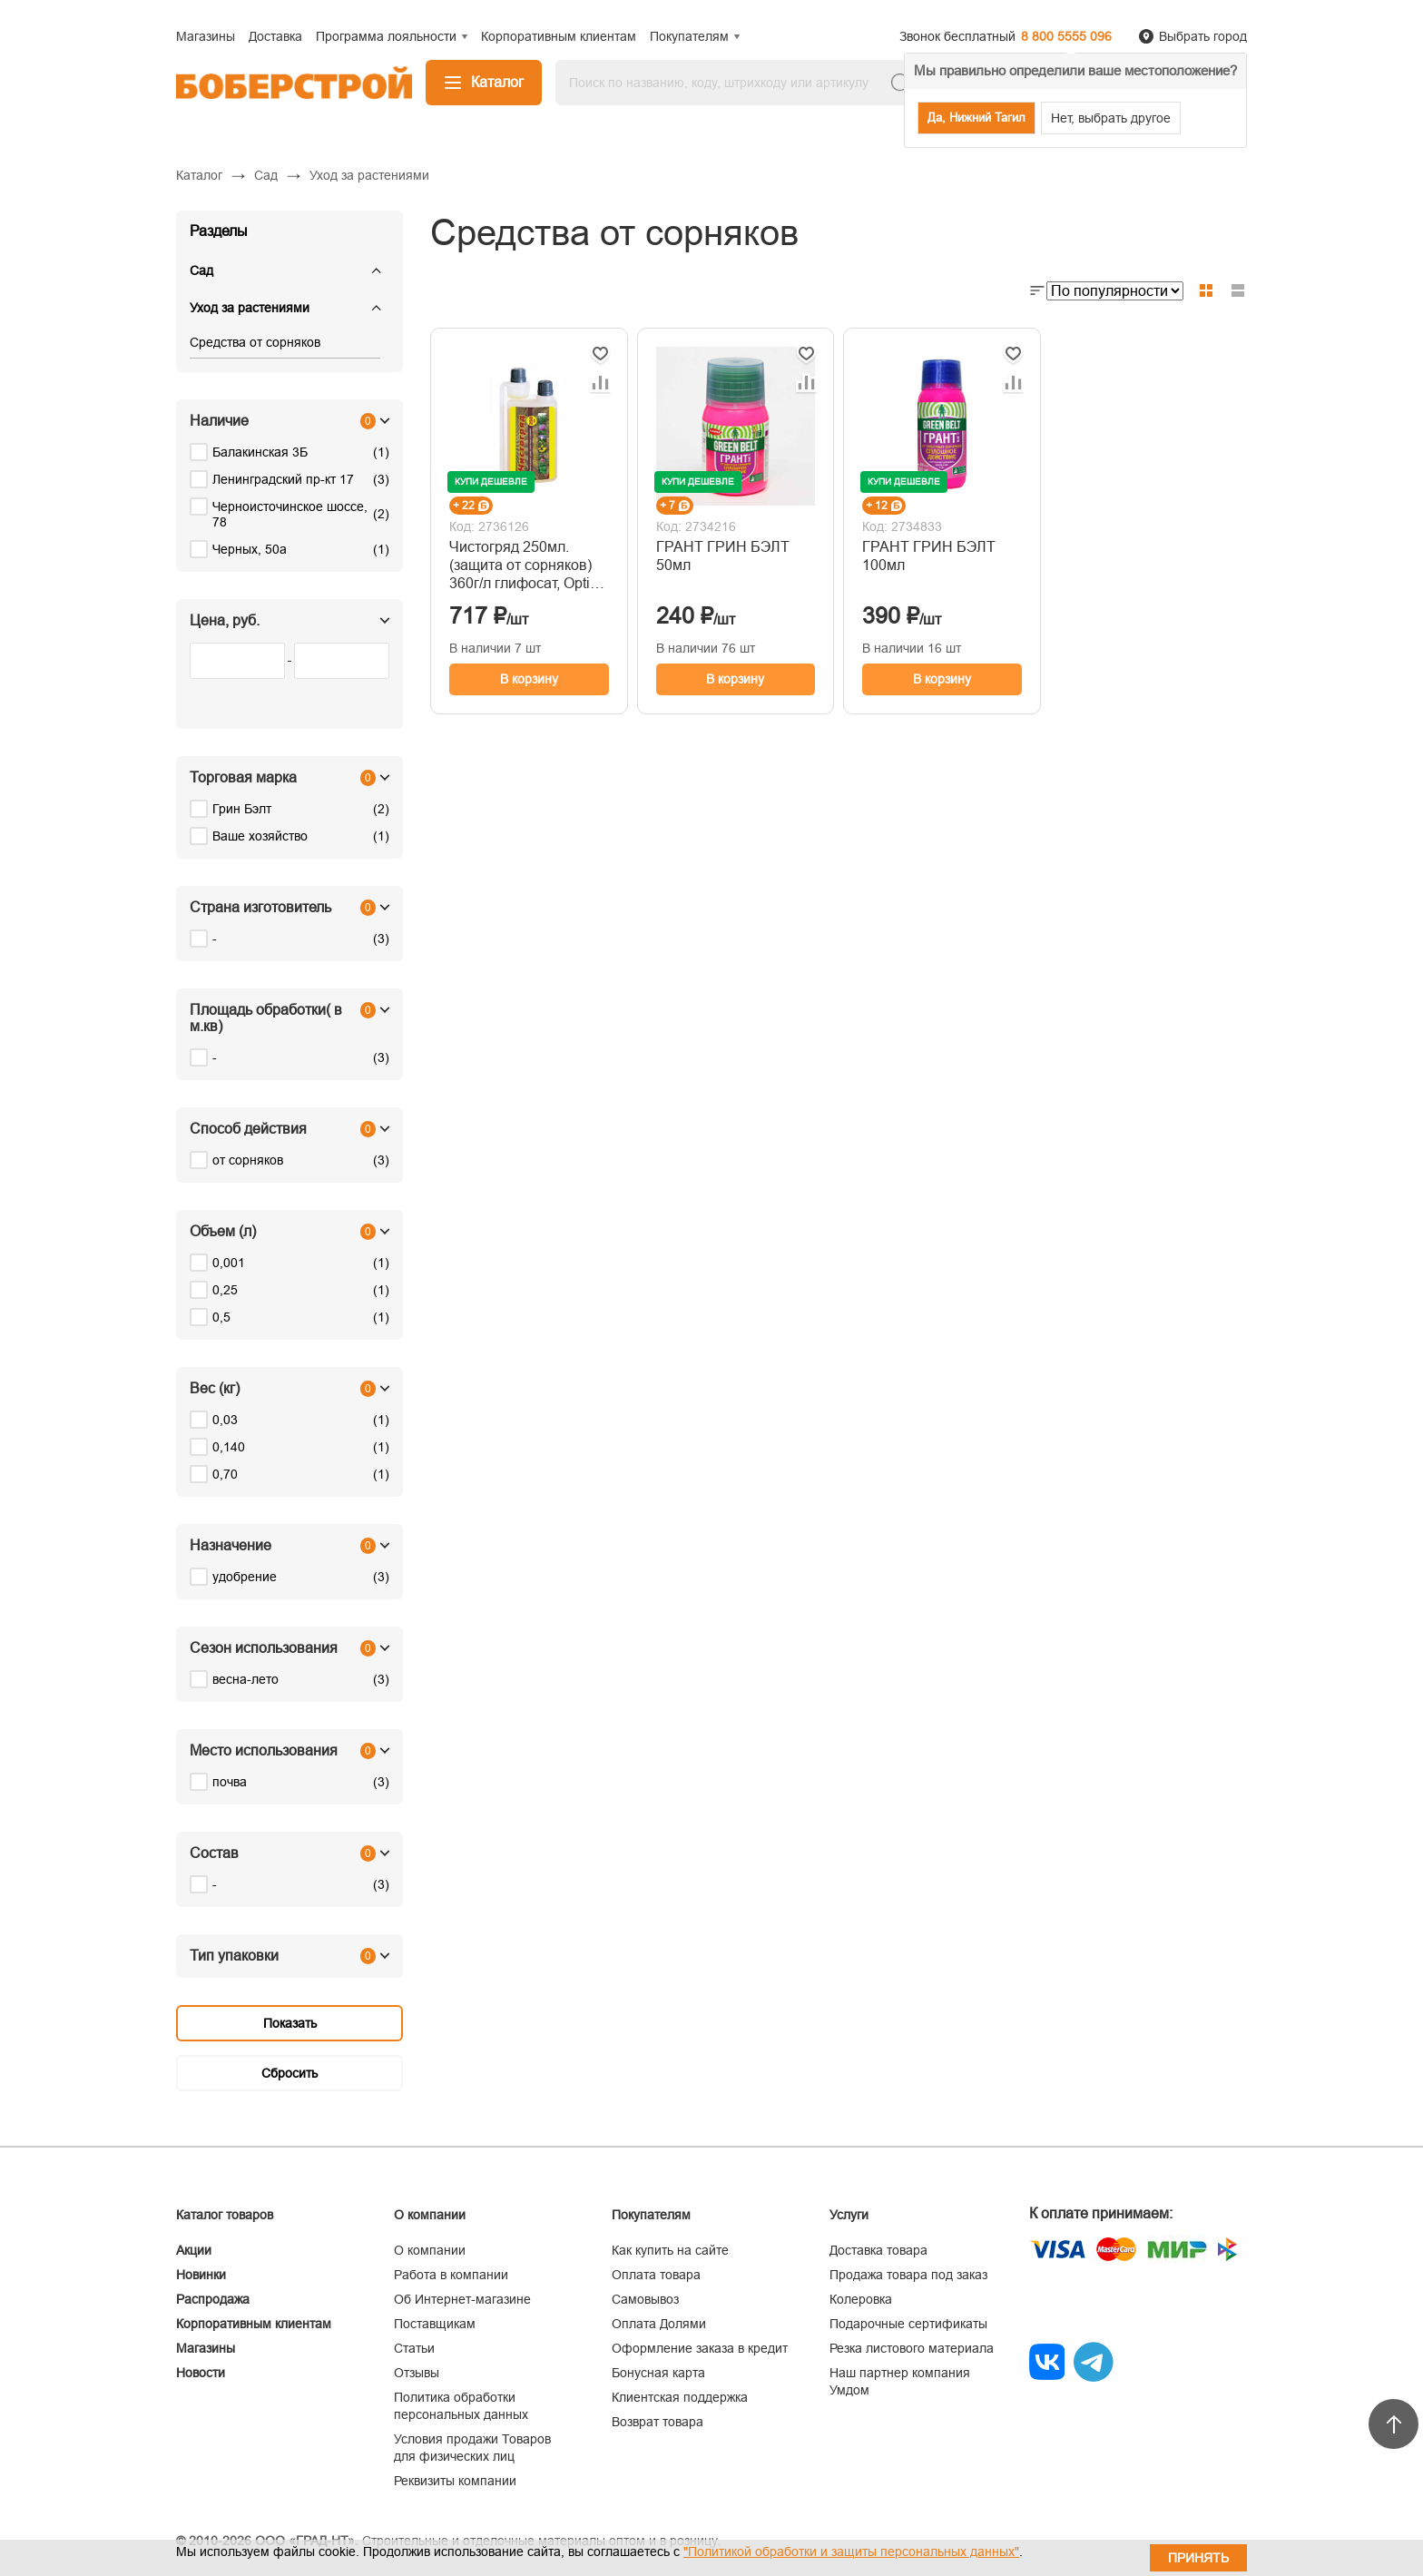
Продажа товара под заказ (908, 2274)
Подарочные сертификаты (908, 2323)
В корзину (529, 679)
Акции (193, 2250)
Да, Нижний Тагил (976, 117)
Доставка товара (878, 2250)
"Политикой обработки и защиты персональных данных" (851, 2551)
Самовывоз (645, 2299)
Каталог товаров (224, 2214)
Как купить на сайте (670, 2250)
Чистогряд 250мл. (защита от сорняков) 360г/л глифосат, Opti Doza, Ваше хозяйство (525, 566)
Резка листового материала (911, 2348)
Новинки (201, 2274)
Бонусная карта (658, 2372)
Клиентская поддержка (680, 2397)
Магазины (205, 2348)
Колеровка (860, 2299)
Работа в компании (451, 2274)
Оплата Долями (659, 2323)
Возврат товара (657, 2421)
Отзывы (416, 2372)
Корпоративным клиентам (253, 2323)
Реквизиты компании (455, 2480)
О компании (430, 2250)
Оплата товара (656, 2274)
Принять (1198, 2558)
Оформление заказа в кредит (700, 2348)
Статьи (414, 2348)
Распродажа (213, 2299)
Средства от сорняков (255, 342)
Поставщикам (435, 2323)
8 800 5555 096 (1066, 36)
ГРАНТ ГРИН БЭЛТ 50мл (723, 556)
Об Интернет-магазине (462, 2299)
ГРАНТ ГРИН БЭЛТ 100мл (929, 556)
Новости (200, 2372)
